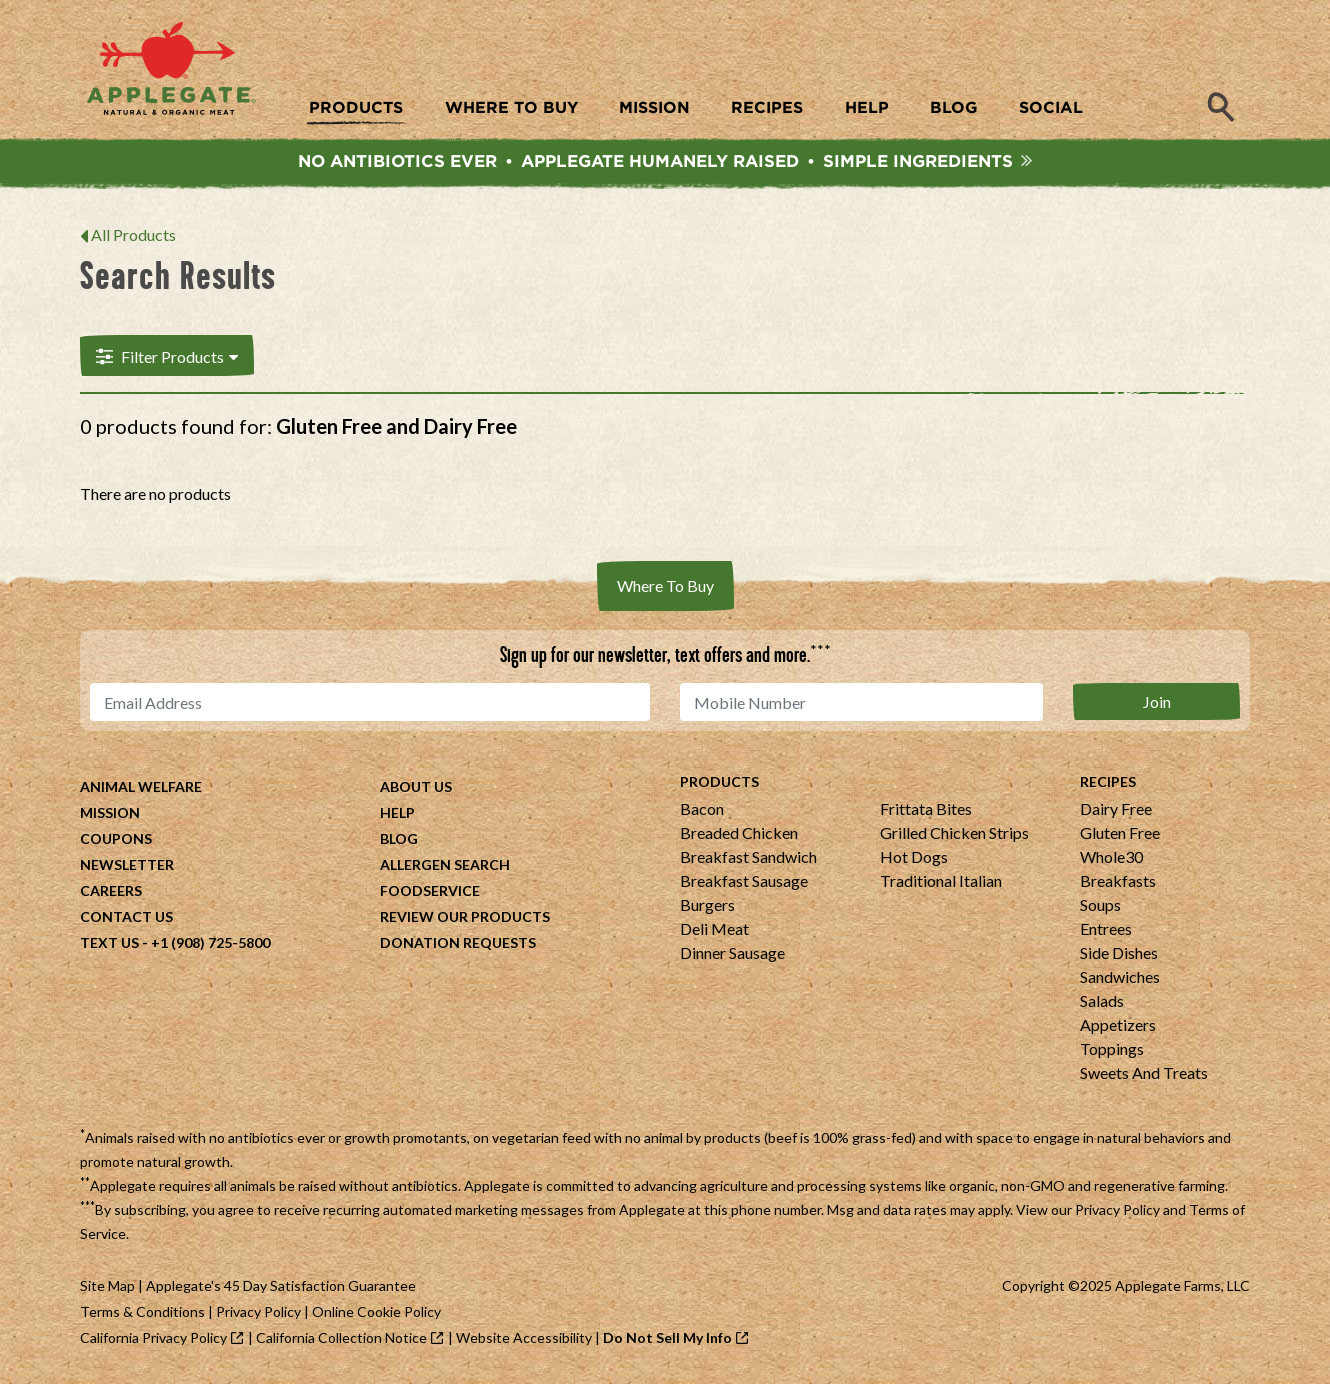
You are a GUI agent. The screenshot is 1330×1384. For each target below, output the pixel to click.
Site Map (107, 1286)
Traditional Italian (941, 881)
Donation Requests (458, 943)
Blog (399, 839)
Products (719, 782)
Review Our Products (465, 917)
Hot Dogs (914, 857)
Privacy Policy (1117, 1210)
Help (397, 813)
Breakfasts (1118, 881)
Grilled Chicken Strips (954, 833)
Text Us (109, 943)
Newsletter (127, 865)
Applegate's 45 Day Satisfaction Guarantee (281, 1286)
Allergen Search (445, 865)
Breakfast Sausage (744, 881)
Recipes (1108, 782)
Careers (111, 891)
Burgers (707, 905)
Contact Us (126, 917)
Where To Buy (665, 586)
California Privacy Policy (153, 1338)
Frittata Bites (926, 809)
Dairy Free (1116, 809)
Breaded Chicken (739, 833)
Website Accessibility (524, 1338)
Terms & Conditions (142, 1312)
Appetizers (1118, 1025)
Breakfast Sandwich (748, 857)
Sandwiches (1120, 977)
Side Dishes (1119, 953)
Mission (110, 813)
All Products (133, 236)
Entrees (1106, 929)
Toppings (1112, 1049)
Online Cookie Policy (376, 1312)
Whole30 (1111, 857)
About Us (416, 787)
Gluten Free (1120, 833)
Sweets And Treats (1144, 1073)
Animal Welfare (141, 787)
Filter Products (166, 357)
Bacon (702, 809)
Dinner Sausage (732, 953)
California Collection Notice (341, 1338)
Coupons (116, 839)
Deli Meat (714, 929)
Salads (1102, 1001)
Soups (1100, 905)
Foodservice (430, 891)
